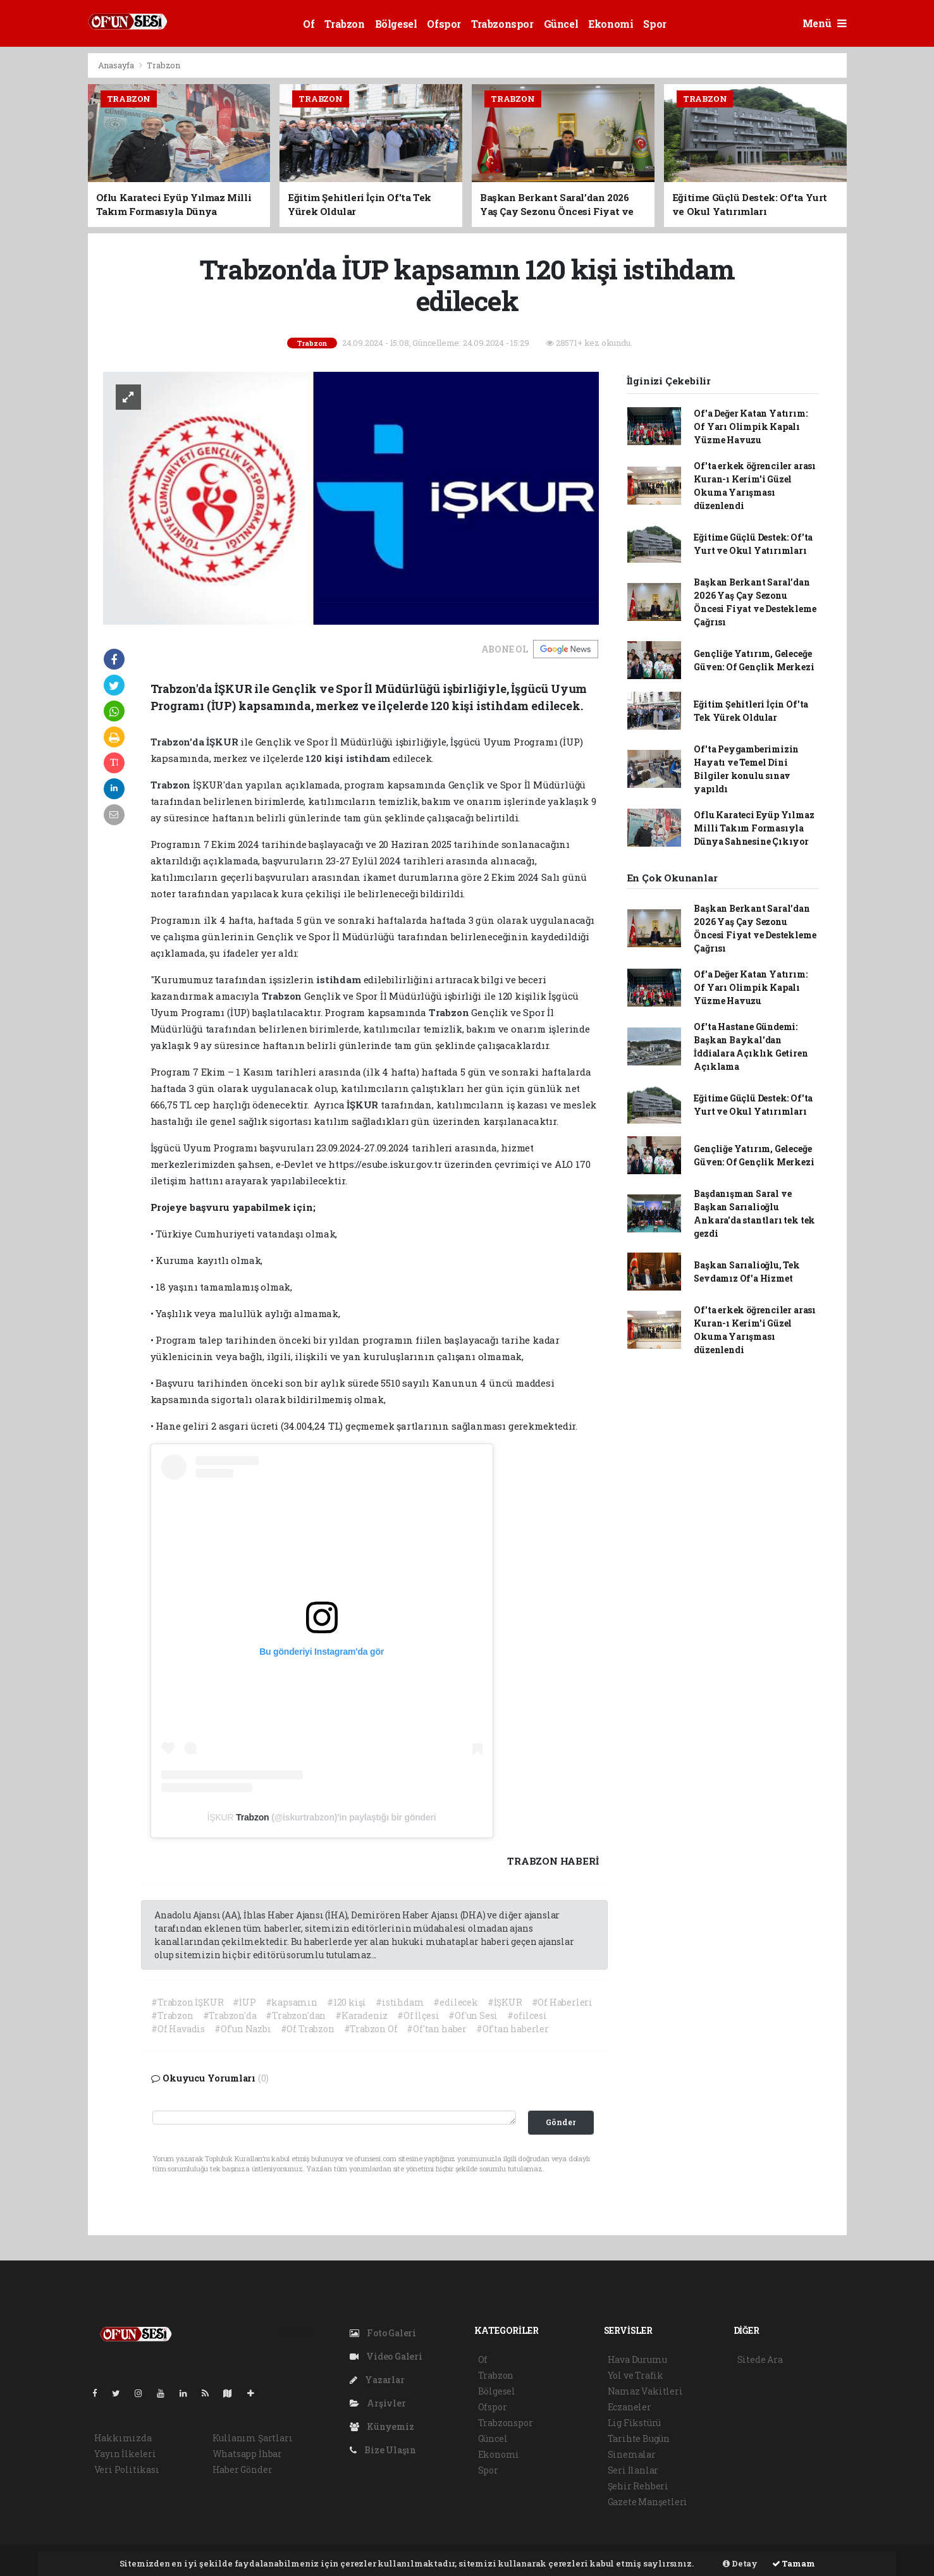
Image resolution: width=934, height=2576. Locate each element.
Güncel (561, 23)
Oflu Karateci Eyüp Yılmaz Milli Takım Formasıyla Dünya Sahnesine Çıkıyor (754, 828)
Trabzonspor (502, 23)
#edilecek (455, 2002)
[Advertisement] (893, 242)
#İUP (244, 2002)
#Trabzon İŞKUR (187, 2002)
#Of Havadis (178, 2029)
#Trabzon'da (230, 2015)
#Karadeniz (361, 2015)
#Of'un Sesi (473, 2015)
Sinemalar (632, 2454)
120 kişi (325, 758)
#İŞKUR (505, 2002)
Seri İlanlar (633, 2470)
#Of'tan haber (437, 2029)
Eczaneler (629, 2407)
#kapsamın (291, 2002)
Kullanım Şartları (252, 2438)
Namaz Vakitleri (645, 2391)
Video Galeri (386, 2356)
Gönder (560, 2122)
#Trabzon (172, 2015)
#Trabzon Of (371, 2029)
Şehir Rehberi (638, 2486)
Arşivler (378, 2403)
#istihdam (400, 2002)
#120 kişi (346, 2002)
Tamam (793, 2563)
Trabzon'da (179, 741)
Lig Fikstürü (634, 2423)
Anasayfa (117, 65)
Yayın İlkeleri (125, 2454)
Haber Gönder (242, 2469)
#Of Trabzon (308, 2029)
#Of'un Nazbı (242, 2029)
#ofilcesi (526, 2015)
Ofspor (444, 23)
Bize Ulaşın (383, 2450)
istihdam (369, 758)
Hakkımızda (123, 2438)
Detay (740, 2563)
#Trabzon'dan (296, 2015)
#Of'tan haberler (512, 2029)
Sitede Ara (760, 2359)
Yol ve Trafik (636, 2375)
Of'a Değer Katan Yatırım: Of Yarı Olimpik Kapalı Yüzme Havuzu (750, 426)
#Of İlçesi (418, 2015)
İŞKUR (222, 1817)
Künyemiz (382, 2426)
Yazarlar (377, 2380)
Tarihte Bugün (639, 2438)
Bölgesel (396, 23)
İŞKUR (223, 741)
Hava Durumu (637, 2359)
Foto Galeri (383, 2333)
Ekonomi (610, 23)
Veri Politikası (126, 2469)
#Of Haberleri (562, 2002)
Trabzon (344, 23)
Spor (654, 23)
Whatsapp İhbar (247, 2454)
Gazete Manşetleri (648, 2502)
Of (308, 23)
